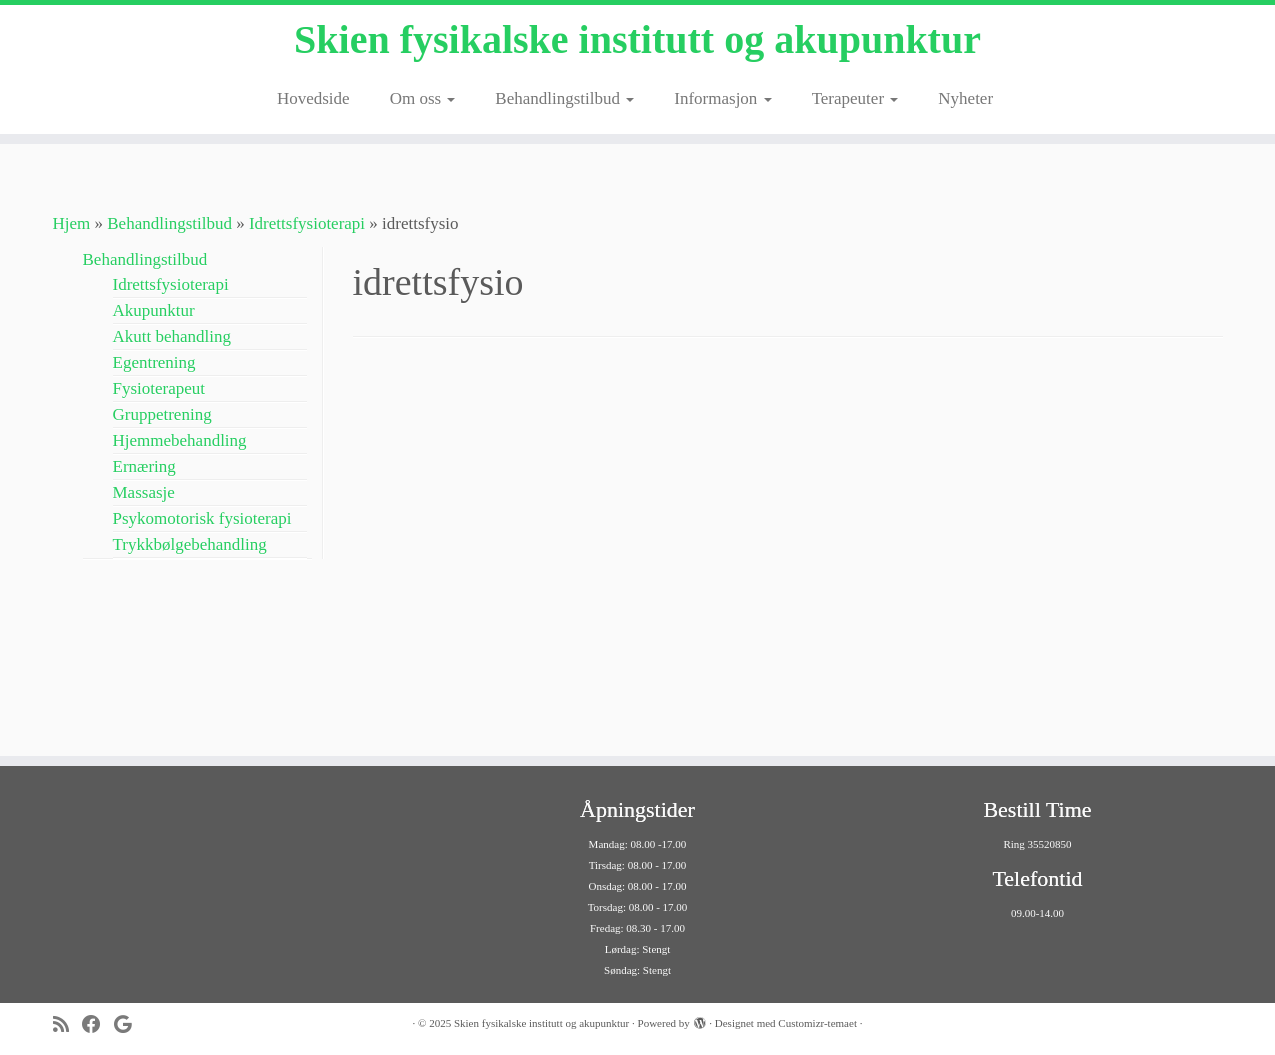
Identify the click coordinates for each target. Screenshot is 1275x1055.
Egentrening (154, 362)
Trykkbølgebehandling (190, 544)
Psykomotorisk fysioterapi (202, 518)
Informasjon (722, 98)
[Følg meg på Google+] (129, 1024)
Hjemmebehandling (180, 440)
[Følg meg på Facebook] (98, 1024)
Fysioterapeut (159, 388)
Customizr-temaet (817, 1023)
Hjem (72, 223)
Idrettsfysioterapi (307, 223)
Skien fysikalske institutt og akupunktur (637, 39)
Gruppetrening (162, 414)
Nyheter (965, 98)
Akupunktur (154, 310)
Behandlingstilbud (564, 98)
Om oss (423, 98)
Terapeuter (855, 98)
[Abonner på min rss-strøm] (67, 1024)
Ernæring (144, 466)
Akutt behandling (172, 336)
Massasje (144, 492)
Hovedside (313, 98)
